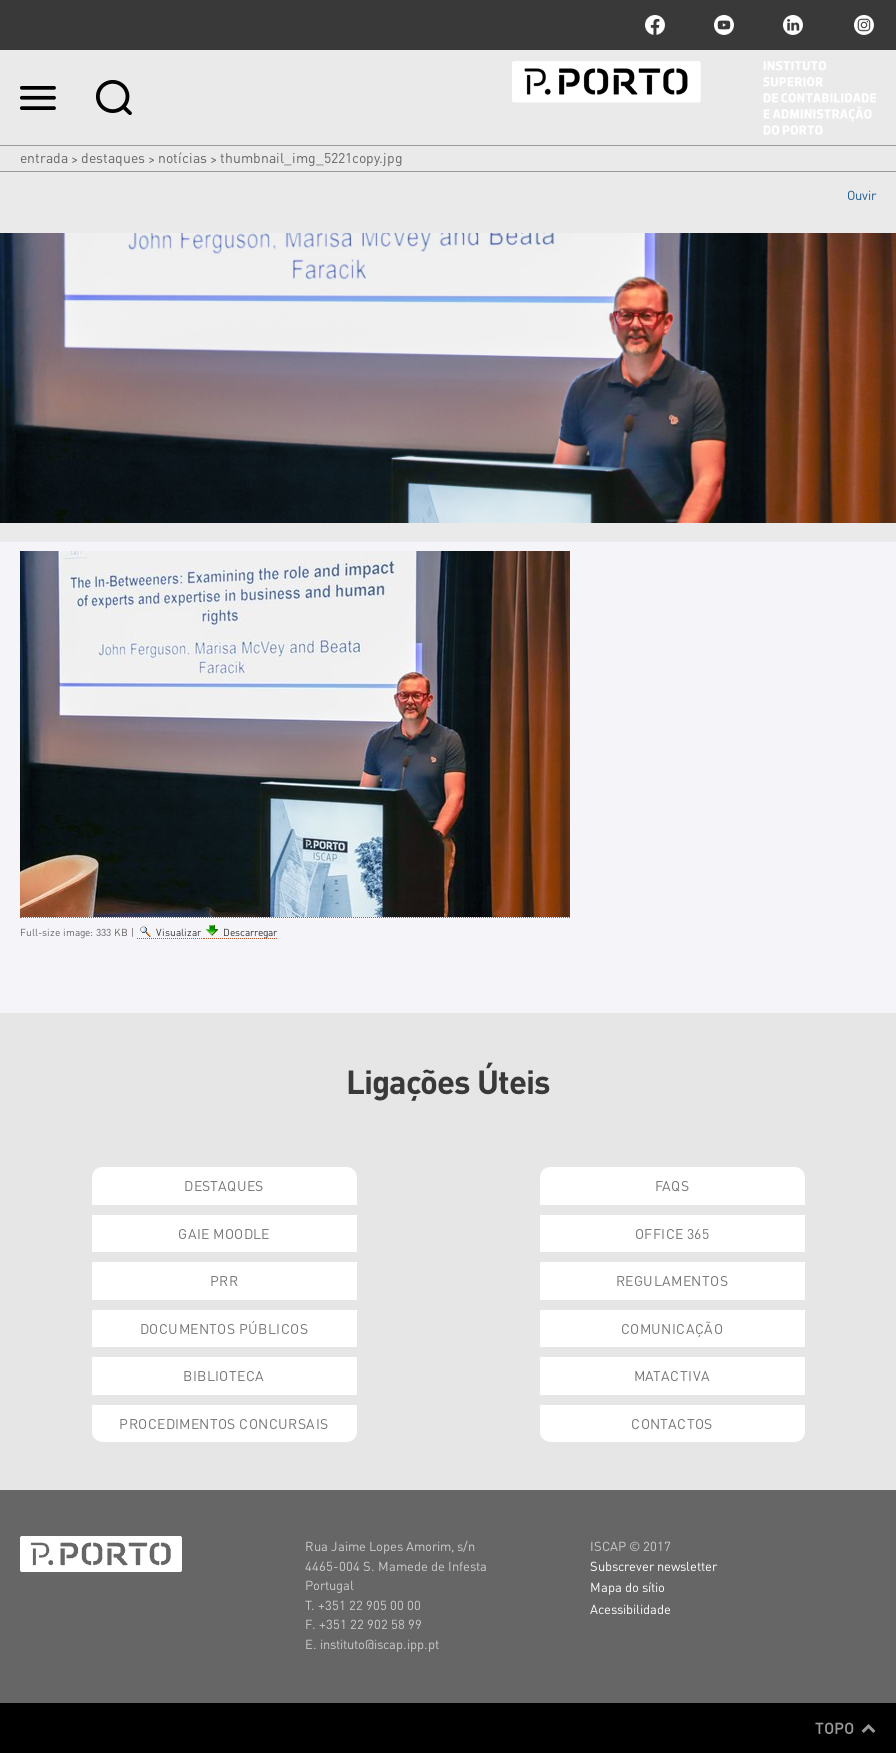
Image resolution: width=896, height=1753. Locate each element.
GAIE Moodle (224, 1233)
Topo (845, 1728)
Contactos (672, 1423)
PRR (224, 1280)
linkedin (793, 25)
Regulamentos (672, 1280)
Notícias (182, 157)
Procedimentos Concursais (223, 1423)
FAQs (672, 1185)
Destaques (113, 157)
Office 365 (672, 1233)
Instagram (862, 25)
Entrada (44, 157)
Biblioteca (223, 1375)
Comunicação (672, 1328)
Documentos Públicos (224, 1328)
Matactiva (672, 1375)
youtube (724, 25)
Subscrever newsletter (653, 1565)
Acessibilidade (630, 1608)
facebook (655, 25)
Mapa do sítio (627, 1586)
